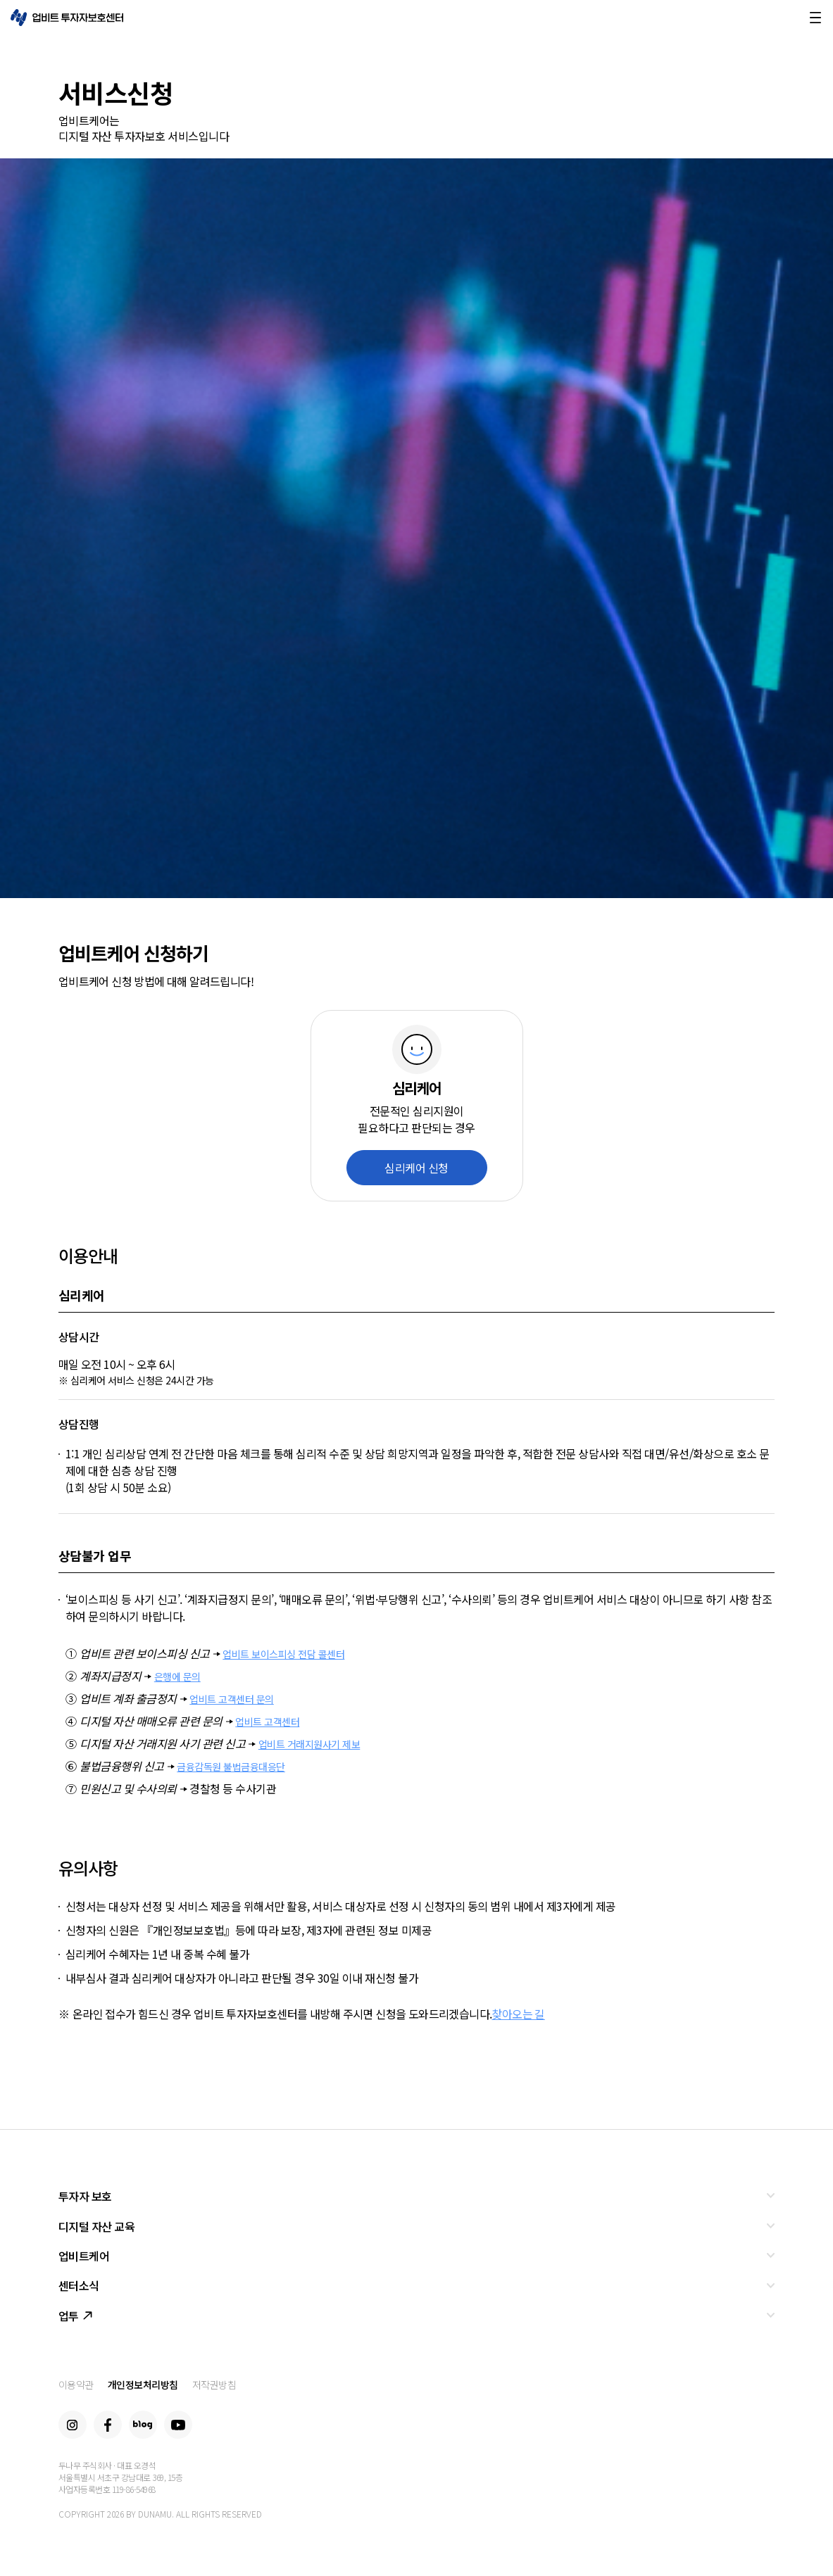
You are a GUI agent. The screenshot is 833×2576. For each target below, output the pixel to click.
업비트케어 (84, 2256)
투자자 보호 (85, 2196)
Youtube (178, 2425)
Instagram (72, 2425)
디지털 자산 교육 (96, 2226)
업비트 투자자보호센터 (67, 17)
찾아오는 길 (517, 2013)
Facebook (108, 2425)
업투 (75, 2315)
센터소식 (78, 2285)
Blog (143, 2425)
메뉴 (815, 18)
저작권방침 (214, 2384)
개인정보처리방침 (143, 2384)
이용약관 (76, 2384)
